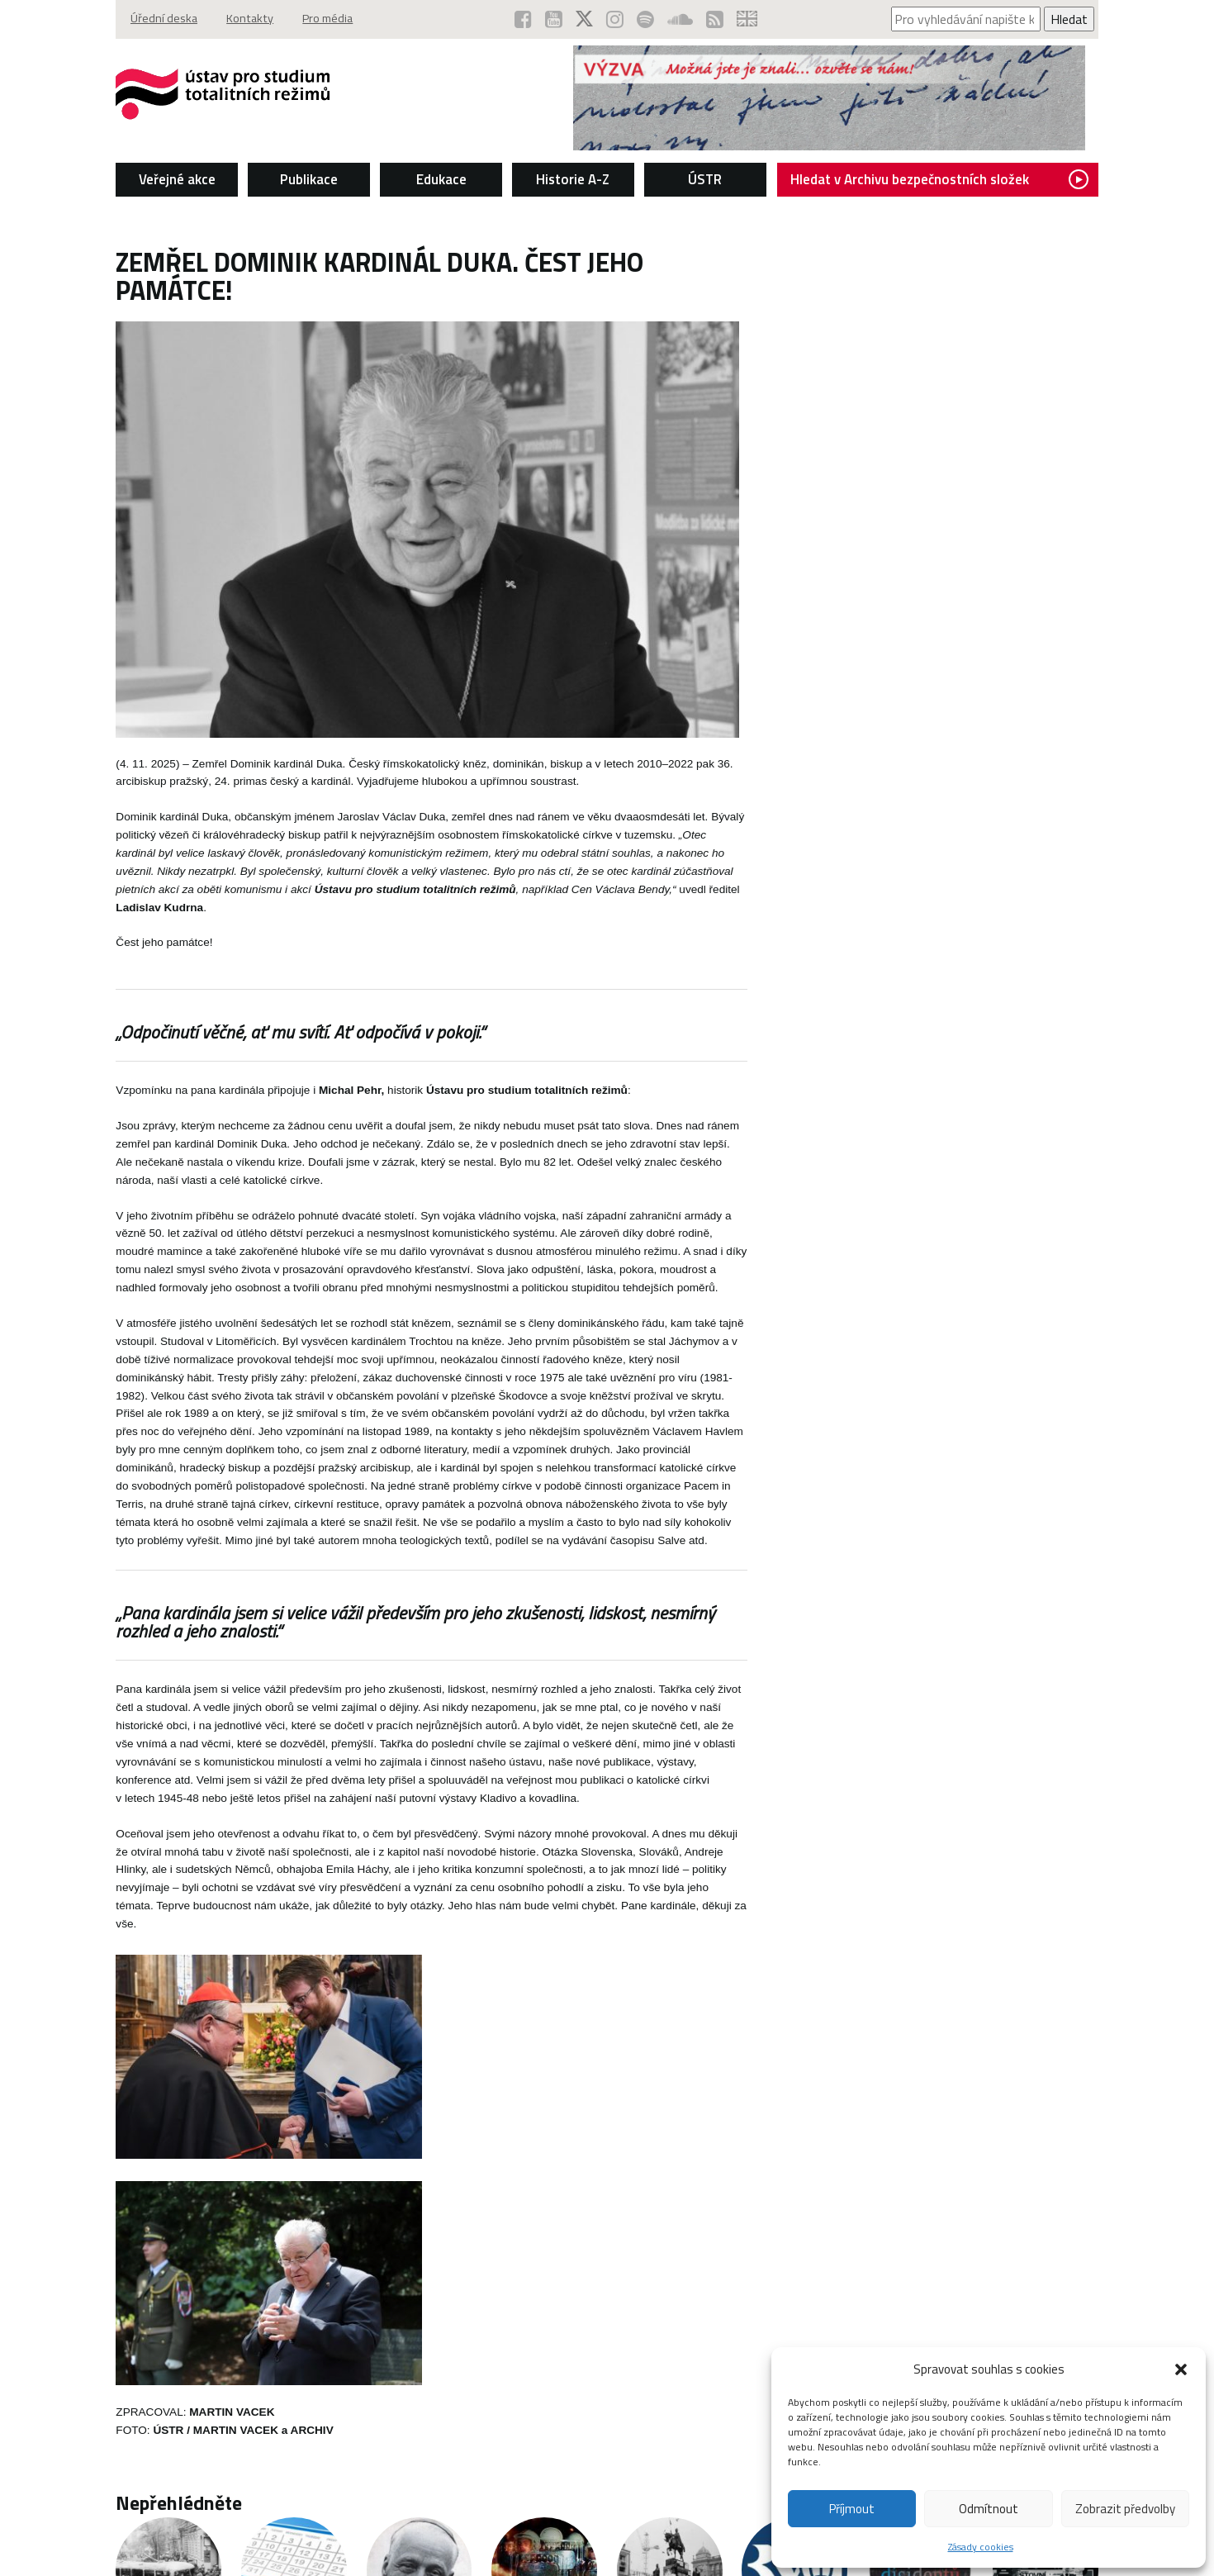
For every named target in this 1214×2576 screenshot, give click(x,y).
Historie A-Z (572, 178)
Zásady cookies (980, 2547)
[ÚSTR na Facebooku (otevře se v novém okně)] (525, 19)
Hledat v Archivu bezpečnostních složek (942, 178)
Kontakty (246, 19)
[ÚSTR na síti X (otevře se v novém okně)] (586, 19)
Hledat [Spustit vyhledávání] (1073, 19)
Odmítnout (988, 2508)
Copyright (136, 2530)
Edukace (440, 178)
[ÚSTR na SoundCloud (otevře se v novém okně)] (681, 19)
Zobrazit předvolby (1125, 2508)
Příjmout (852, 2508)
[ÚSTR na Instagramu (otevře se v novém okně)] (616, 19)
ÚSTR (706, 178)
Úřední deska (159, 19)
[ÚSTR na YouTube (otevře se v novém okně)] (555, 19)
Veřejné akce (173, 178)
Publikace (306, 178)
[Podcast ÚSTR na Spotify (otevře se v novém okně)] (647, 19)
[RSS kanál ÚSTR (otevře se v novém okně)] (716, 19)
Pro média (326, 19)
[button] (1181, 2369)
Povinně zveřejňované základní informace (590, 2530)
